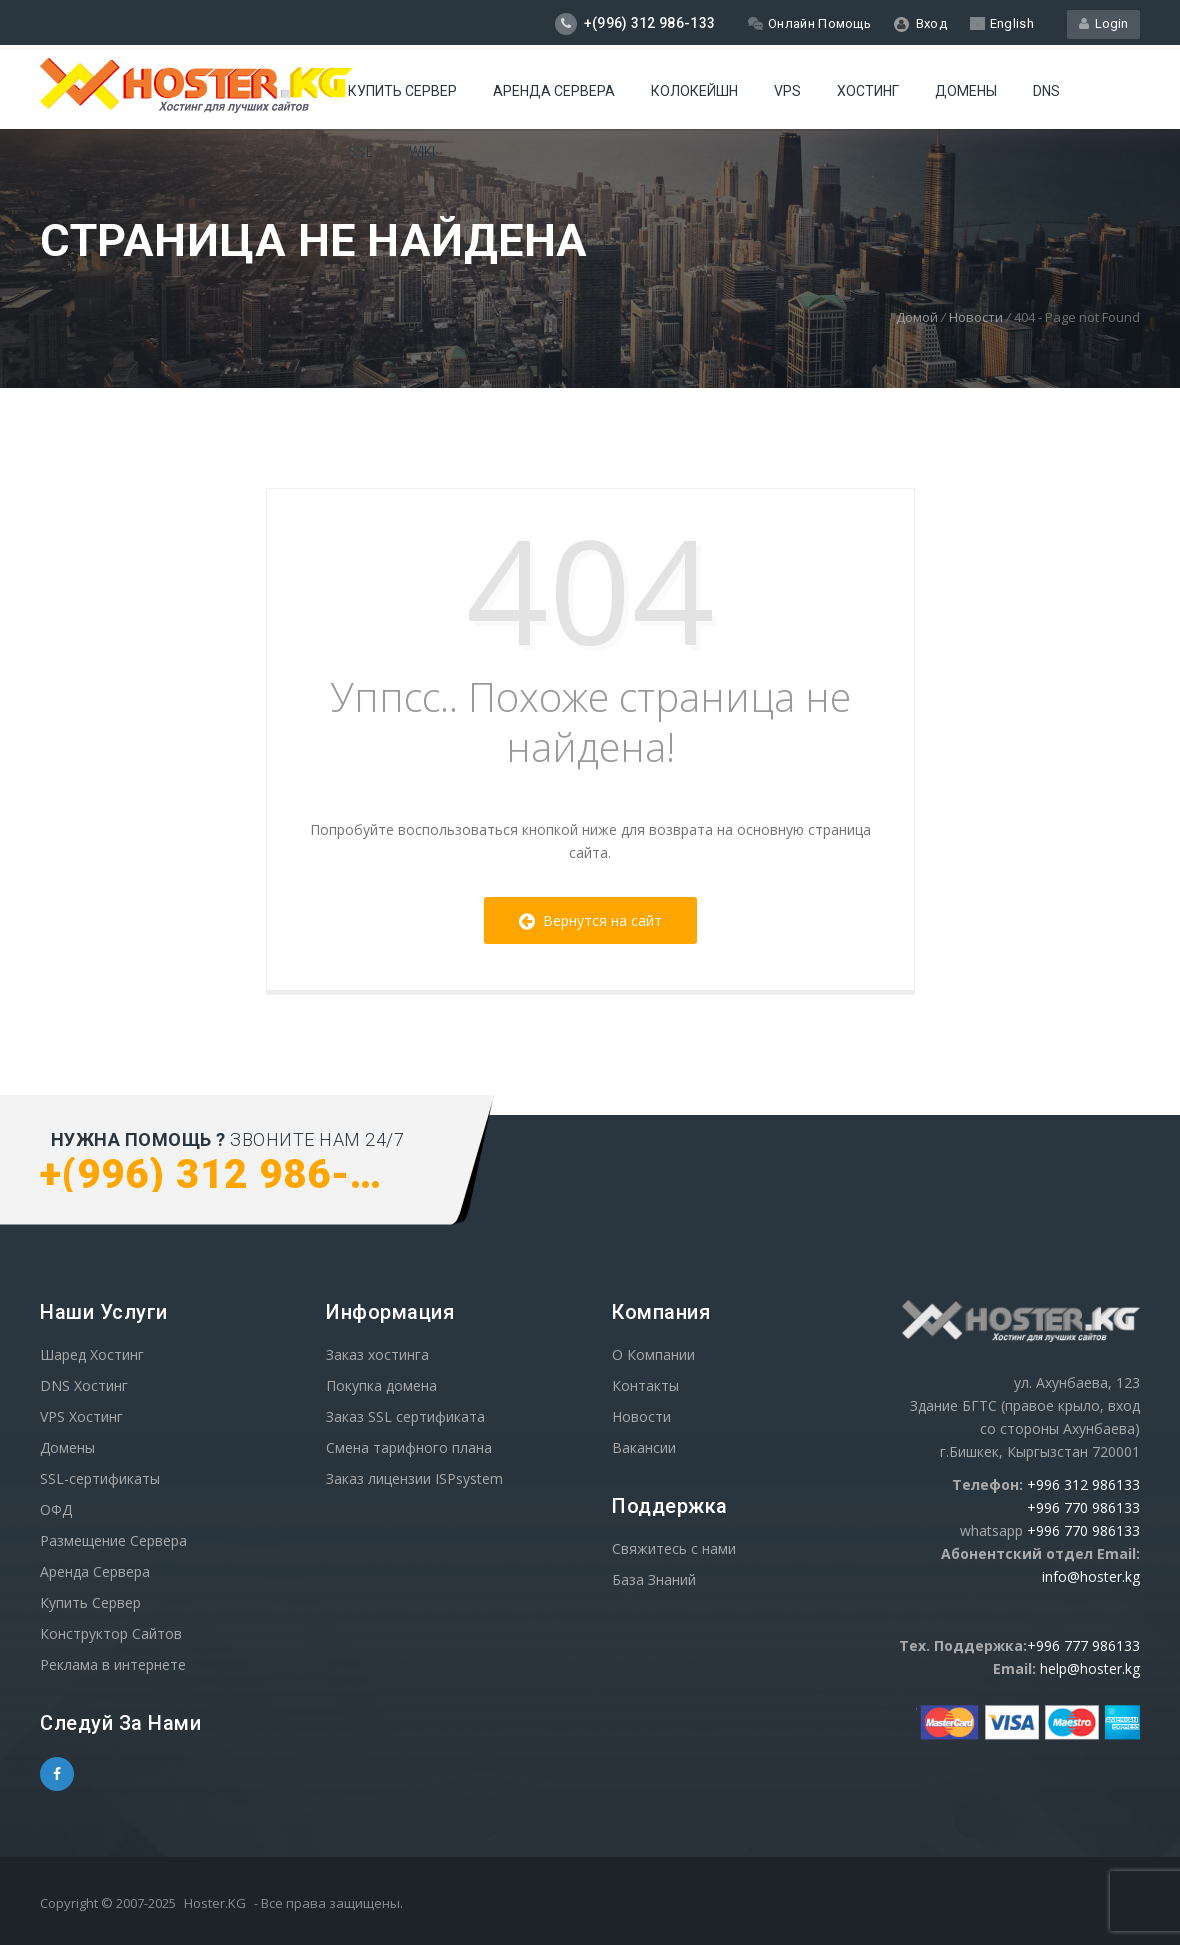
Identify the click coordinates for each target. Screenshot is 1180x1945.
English (1002, 23)
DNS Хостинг (84, 1385)
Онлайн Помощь (809, 23)
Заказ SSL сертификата (405, 1416)
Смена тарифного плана (409, 1447)
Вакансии (644, 1447)
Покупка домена (381, 1385)
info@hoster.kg (1091, 1576)
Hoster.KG (215, 1903)
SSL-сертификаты (100, 1478)
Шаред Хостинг (92, 1354)
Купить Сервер (402, 91)
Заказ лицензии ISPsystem (414, 1478)
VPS (787, 91)
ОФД (56, 1509)
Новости (976, 317)
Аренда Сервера (95, 1571)
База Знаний (654, 1579)
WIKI (422, 152)
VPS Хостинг (81, 1416)
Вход (920, 24)
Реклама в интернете (113, 1664)
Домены (966, 91)
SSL (360, 152)
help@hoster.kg (1090, 1668)
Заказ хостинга (377, 1354)
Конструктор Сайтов (111, 1633)
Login (1103, 23)
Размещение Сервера (113, 1540)
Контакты (645, 1385)
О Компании (653, 1354)
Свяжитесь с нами (674, 1548)
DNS (1046, 91)
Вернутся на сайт (590, 920)
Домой (917, 317)
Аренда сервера (554, 91)
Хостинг (868, 91)
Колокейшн (694, 91)
